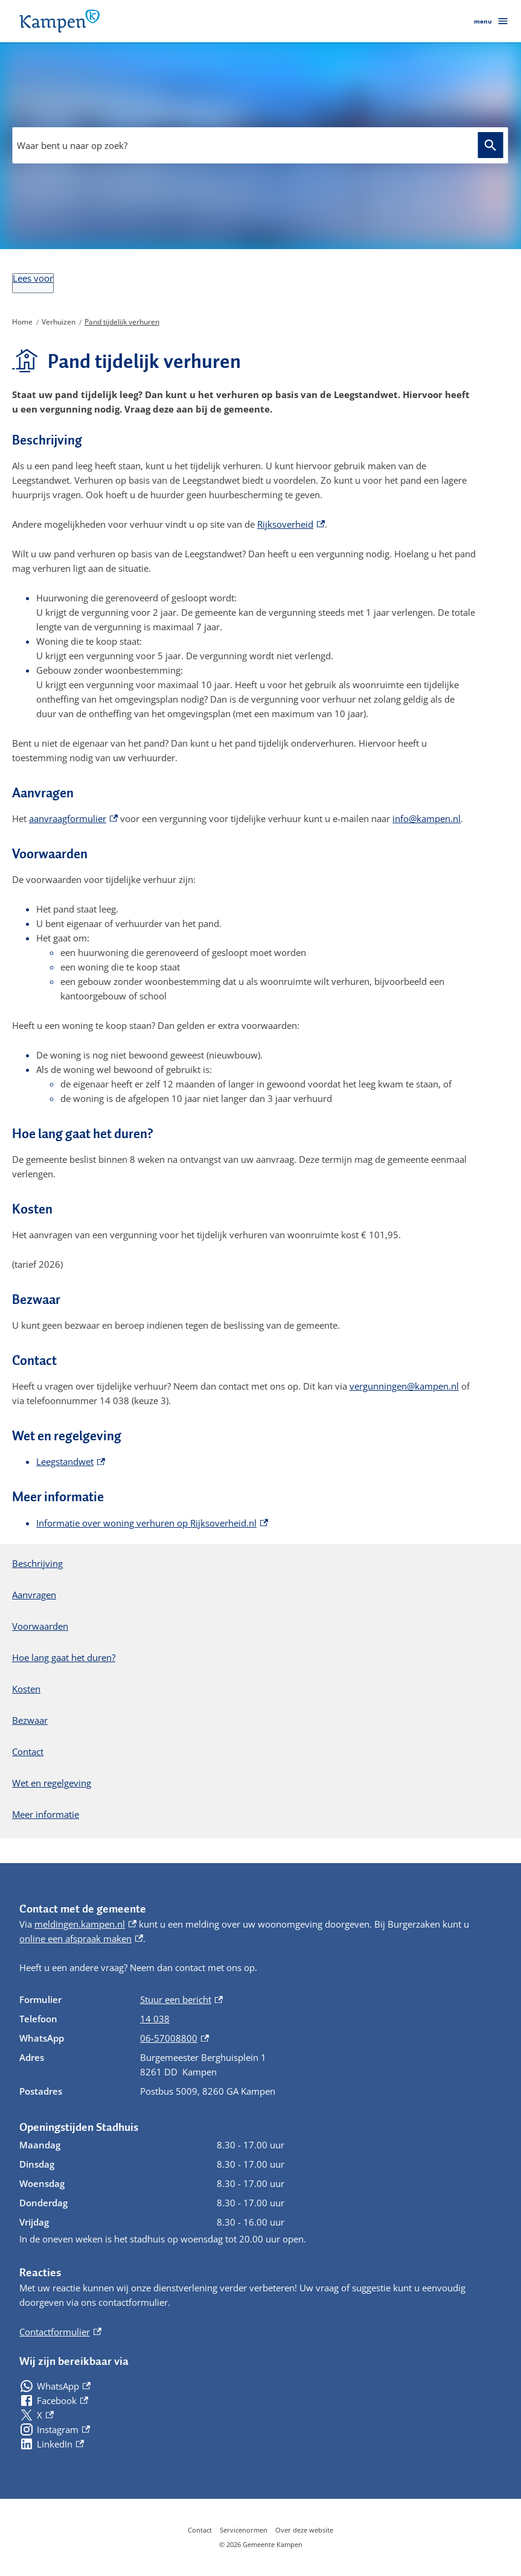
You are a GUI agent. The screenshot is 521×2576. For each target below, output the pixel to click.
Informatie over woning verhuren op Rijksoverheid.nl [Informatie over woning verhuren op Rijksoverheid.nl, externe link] (152, 1523)
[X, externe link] (36, 2415)
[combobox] (260, 145)
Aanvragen (34, 1595)
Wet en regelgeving (51, 1783)
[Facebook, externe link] (53, 2400)
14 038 (155, 2019)
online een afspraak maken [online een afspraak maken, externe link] (81, 1938)
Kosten (26, 1689)
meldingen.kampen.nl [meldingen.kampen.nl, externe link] (85, 1924)
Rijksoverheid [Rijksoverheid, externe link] (291, 524)
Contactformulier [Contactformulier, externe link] (60, 2332)
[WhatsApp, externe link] (55, 2386)
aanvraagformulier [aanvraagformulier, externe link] (73, 818)
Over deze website (304, 2529)
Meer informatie (45, 1814)
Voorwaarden (40, 1626)
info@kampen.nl (426, 818)
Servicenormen (243, 2529)
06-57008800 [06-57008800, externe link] (174, 2038)
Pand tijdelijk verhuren (122, 322)
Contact (27, 1751)
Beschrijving (37, 1563)
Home (22, 322)
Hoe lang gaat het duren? (63, 1657)
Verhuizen (58, 322)
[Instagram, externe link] (54, 2429)
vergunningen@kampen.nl (404, 1386)
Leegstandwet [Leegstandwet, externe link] (70, 1461)
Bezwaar (30, 1720)
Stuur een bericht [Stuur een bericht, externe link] (181, 1999)
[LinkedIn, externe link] (51, 2444)
